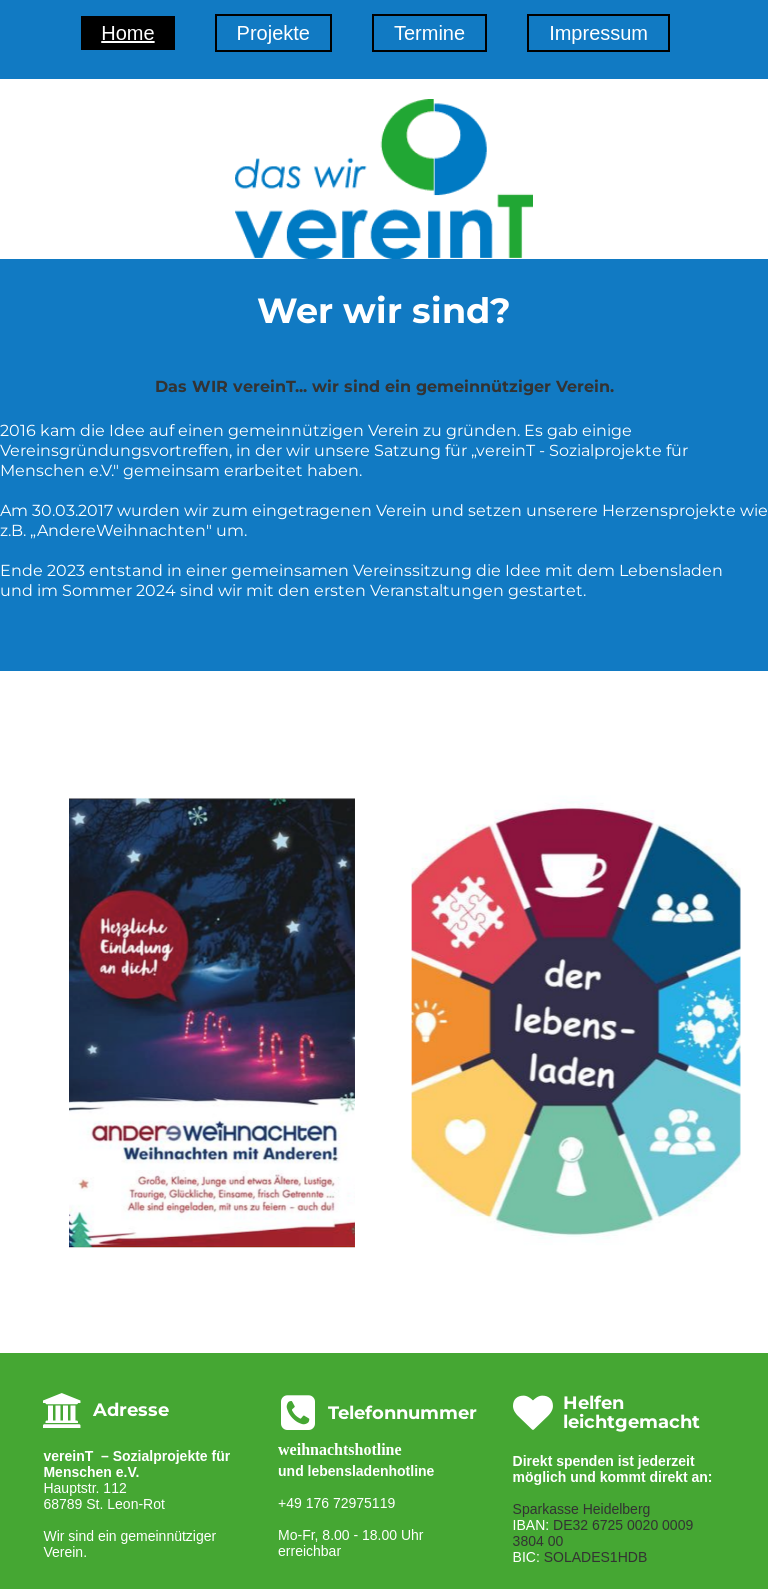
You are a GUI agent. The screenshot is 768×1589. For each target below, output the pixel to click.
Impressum (598, 33)
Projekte (273, 33)
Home (127, 33)
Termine (429, 33)
